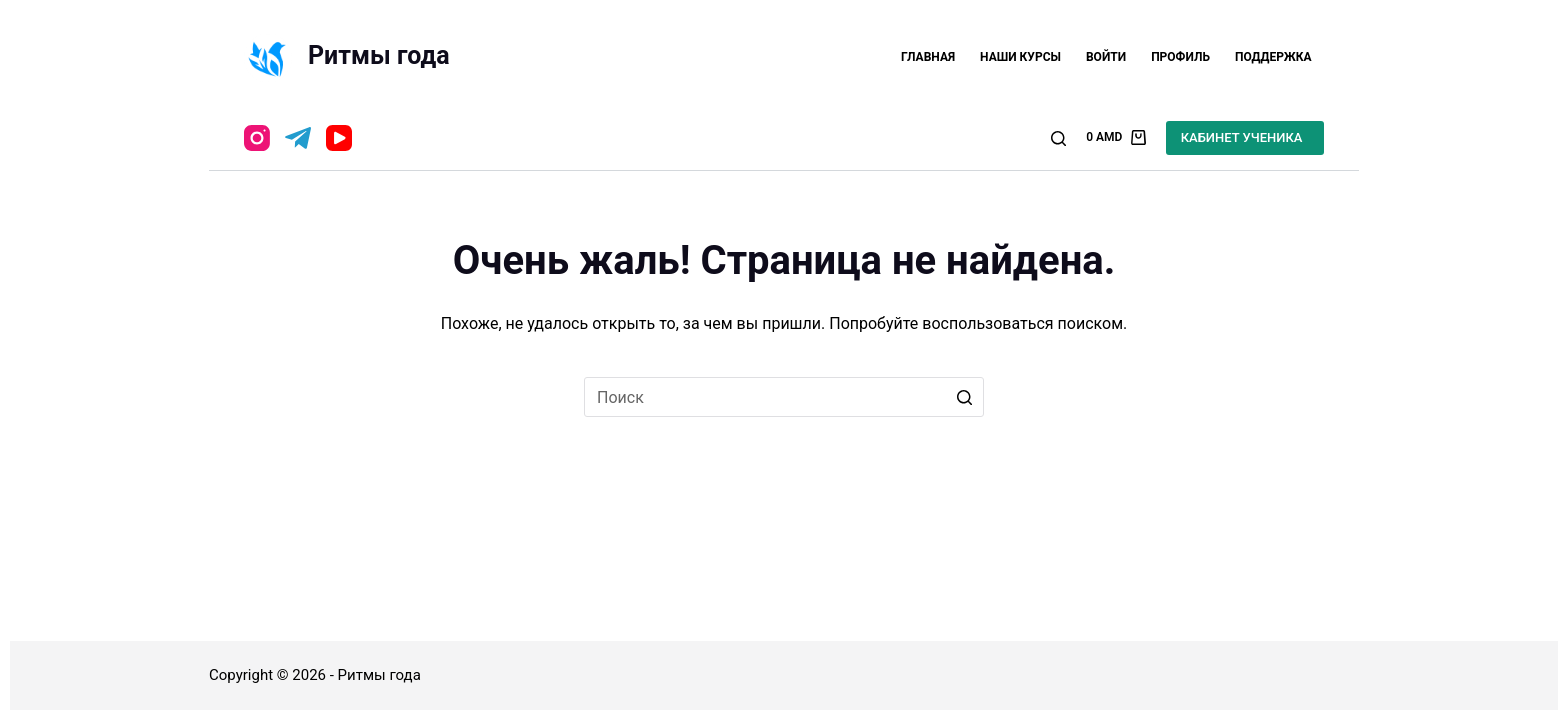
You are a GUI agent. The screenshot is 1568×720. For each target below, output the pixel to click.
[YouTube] (339, 138)
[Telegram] (298, 138)
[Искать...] (784, 397)
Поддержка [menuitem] (1273, 57)
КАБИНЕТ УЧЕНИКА (1242, 137)
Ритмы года (379, 55)
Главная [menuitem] (928, 57)
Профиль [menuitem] (1180, 57)
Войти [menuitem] (1106, 57)
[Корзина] (1116, 138)
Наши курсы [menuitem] (1020, 57)
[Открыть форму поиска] (1058, 138)
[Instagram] (257, 138)
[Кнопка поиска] (964, 397)
